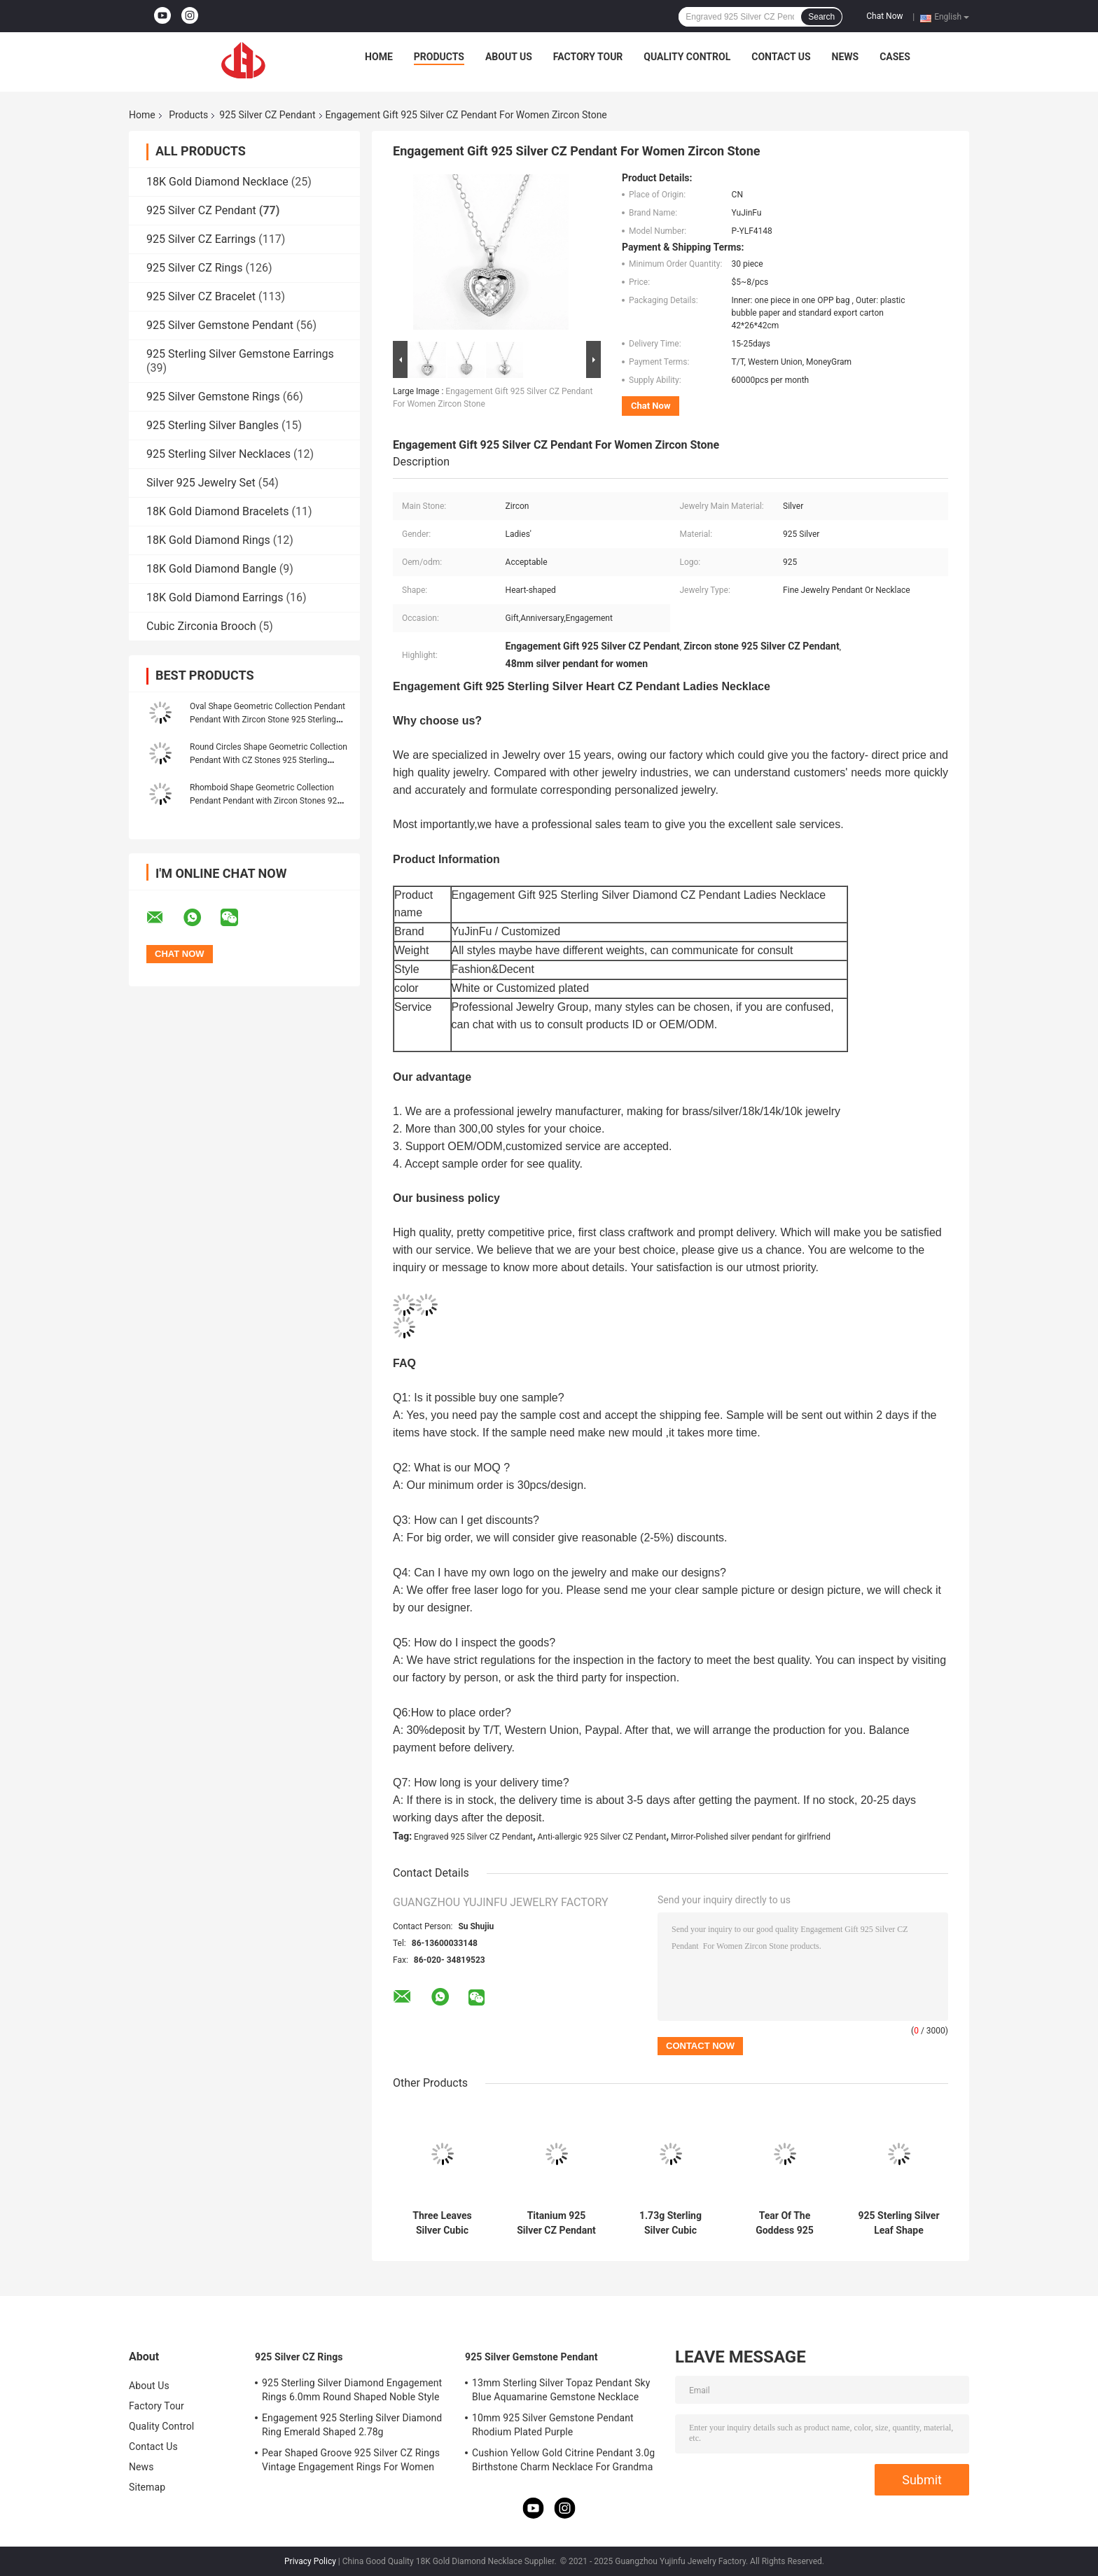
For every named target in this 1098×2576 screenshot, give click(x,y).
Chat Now (884, 16)
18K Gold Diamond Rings (208, 540)
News (845, 56)
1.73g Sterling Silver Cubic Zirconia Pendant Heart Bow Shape (670, 2223)
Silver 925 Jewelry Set (201, 482)
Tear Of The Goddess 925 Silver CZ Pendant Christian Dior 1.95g (784, 2223)
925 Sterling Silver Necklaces (218, 454)
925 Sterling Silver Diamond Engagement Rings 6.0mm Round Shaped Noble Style (352, 2389)
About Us (508, 56)
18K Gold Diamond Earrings (215, 597)
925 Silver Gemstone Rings (213, 396)
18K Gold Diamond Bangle (211, 568)
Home (379, 56)
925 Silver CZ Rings (194, 267)
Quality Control (687, 56)
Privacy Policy (310, 2561)
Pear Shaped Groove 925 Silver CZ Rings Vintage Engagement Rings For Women (351, 2459)
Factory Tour (588, 56)
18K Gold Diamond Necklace (217, 181)
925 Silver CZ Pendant (267, 114)
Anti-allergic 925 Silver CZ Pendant (602, 1837)
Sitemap (147, 2487)
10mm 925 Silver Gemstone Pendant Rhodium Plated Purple (553, 2424)
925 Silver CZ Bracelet (201, 296)
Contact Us (780, 56)
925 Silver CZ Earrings (201, 239)
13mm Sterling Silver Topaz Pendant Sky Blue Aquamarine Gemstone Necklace (561, 2389)
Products (439, 56)
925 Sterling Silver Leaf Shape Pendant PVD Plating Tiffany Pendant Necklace (898, 2223)
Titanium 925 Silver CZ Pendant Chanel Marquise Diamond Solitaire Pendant (556, 2223)
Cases (895, 56)
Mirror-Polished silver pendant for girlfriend (751, 1837)
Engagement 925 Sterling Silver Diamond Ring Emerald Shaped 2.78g (352, 2424)
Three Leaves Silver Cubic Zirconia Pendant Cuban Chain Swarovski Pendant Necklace (442, 2223)
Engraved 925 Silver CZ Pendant (473, 1837)
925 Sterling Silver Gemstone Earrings (240, 353)
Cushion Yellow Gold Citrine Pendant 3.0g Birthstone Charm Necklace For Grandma (563, 2459)
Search (821, 17)
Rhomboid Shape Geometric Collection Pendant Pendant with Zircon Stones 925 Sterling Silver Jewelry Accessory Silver (266, 801)
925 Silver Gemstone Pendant (219, 325)
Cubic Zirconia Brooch (201, 626)
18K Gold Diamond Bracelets (217, 511)
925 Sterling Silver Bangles (212, 425)
